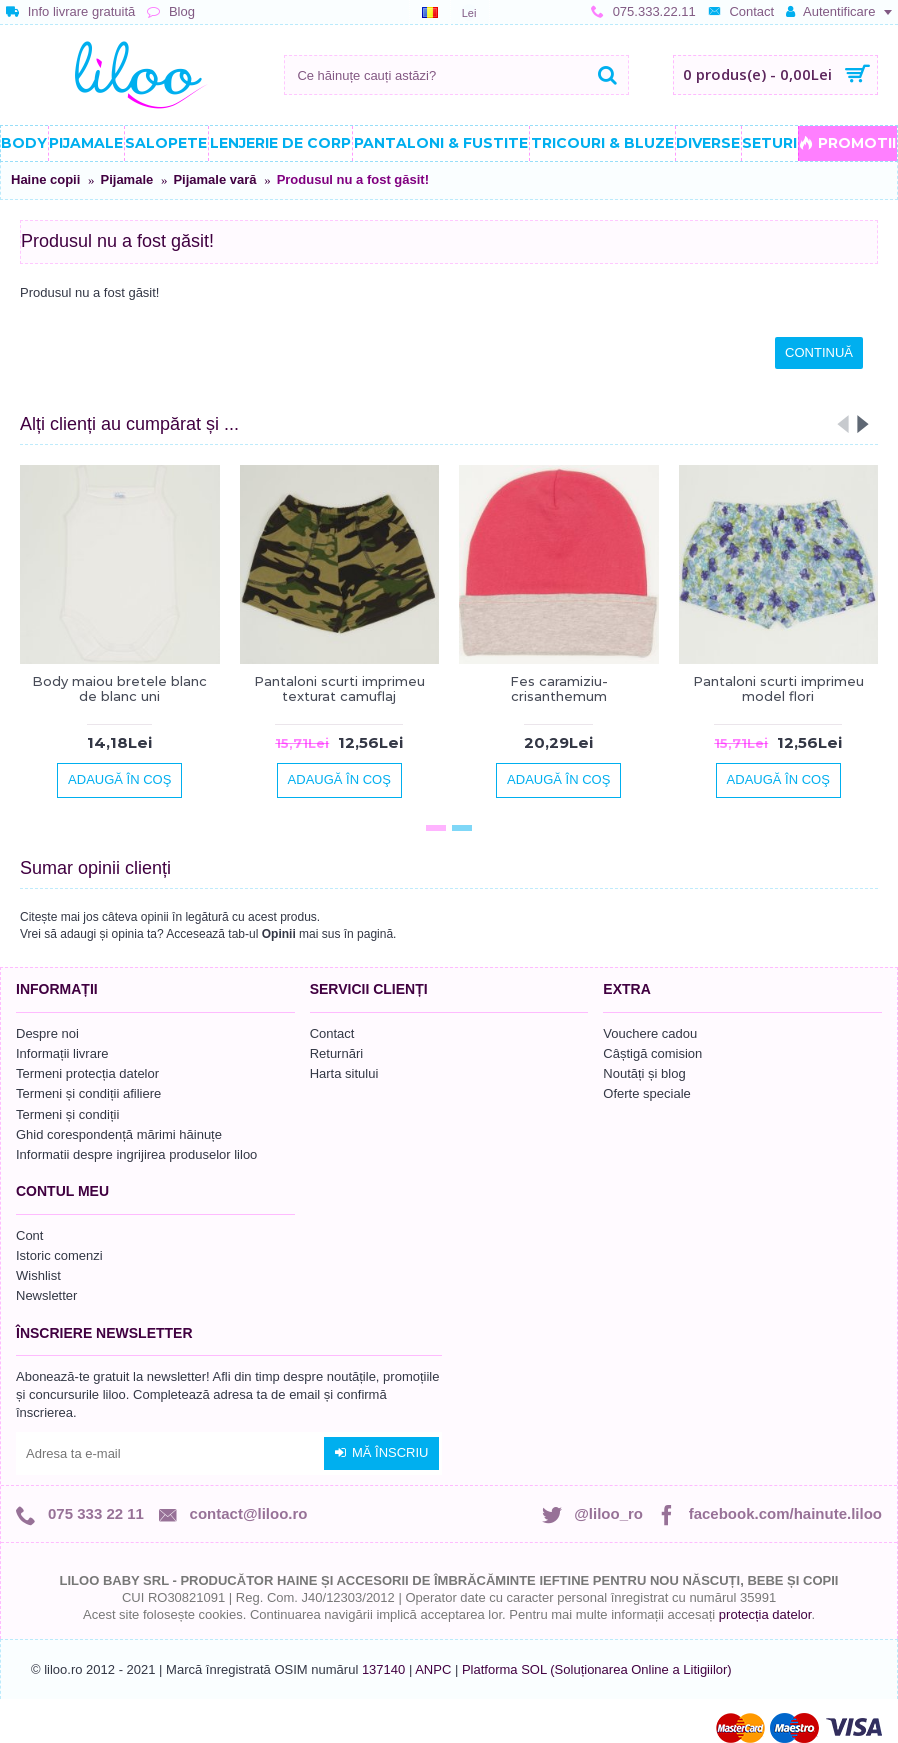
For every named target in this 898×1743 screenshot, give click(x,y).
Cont (29, 1235)
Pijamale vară (214, 179)
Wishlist (38, 1275)
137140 (383, 1669)
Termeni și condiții (67, 1114)
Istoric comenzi (59, 1255)
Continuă (819, 352)
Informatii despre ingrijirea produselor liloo (136, 1154)
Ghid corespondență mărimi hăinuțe (119, 1134)
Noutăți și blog (644, 1073)
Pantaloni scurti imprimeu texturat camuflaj (339, 688)
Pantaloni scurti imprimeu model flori (778, 688)
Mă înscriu (381, 1453)
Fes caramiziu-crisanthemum (559, 688)
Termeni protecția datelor (87, 1073)
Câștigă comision (652, 1053)
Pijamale (126, 179)
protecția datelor (765, 1614)
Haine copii (45, 179)
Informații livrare (62, 1053)
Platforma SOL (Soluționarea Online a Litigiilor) (597, 1669)
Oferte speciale (646, 1093)
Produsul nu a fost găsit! (353, 179)
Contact (332, 1033)
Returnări (336, 1053)
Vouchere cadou (650, 1033)
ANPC (433, 1669)
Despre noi (47, 1033)
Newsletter (46, 1295)
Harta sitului (344, 1073)
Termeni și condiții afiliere (88, 1093)
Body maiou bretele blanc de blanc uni (119, 688)
